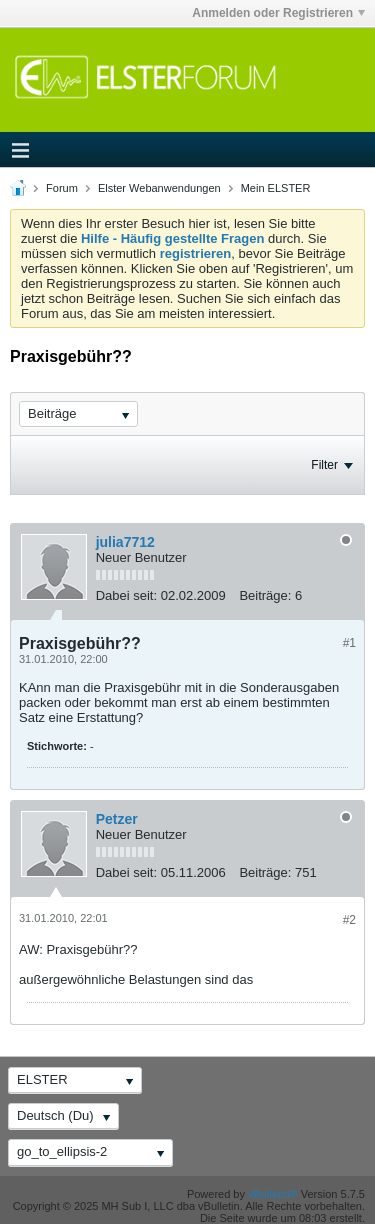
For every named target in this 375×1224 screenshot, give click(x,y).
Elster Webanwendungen (159, 188)
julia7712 (125, 542)
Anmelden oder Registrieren (278, 13)
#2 (349, 920)
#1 (349, 643)
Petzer (117, 819)
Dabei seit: (126, 595)
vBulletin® (273, 1194)
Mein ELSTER (276, 188)
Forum (62, 188)
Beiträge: (265, 595)
